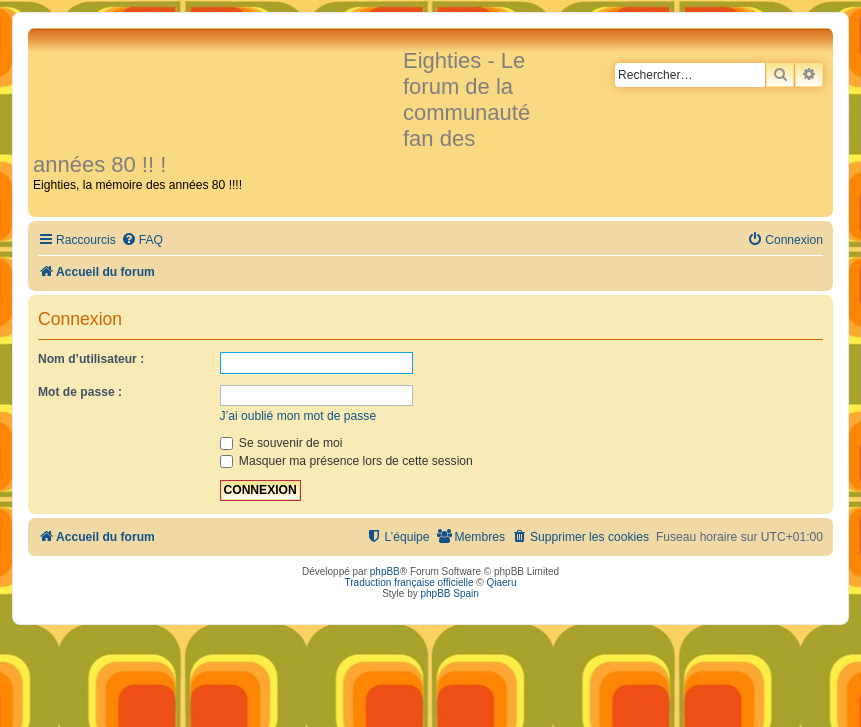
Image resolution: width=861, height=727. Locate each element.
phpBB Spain (449, 593)
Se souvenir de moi (281, 443)
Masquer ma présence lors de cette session (346, 461)
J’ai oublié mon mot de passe (298, 416)
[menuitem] (142, 240)
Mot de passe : (80, 392)
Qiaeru (501, 582)
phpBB (385, 571)
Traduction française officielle (409, 582)
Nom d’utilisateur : (91, 359)
